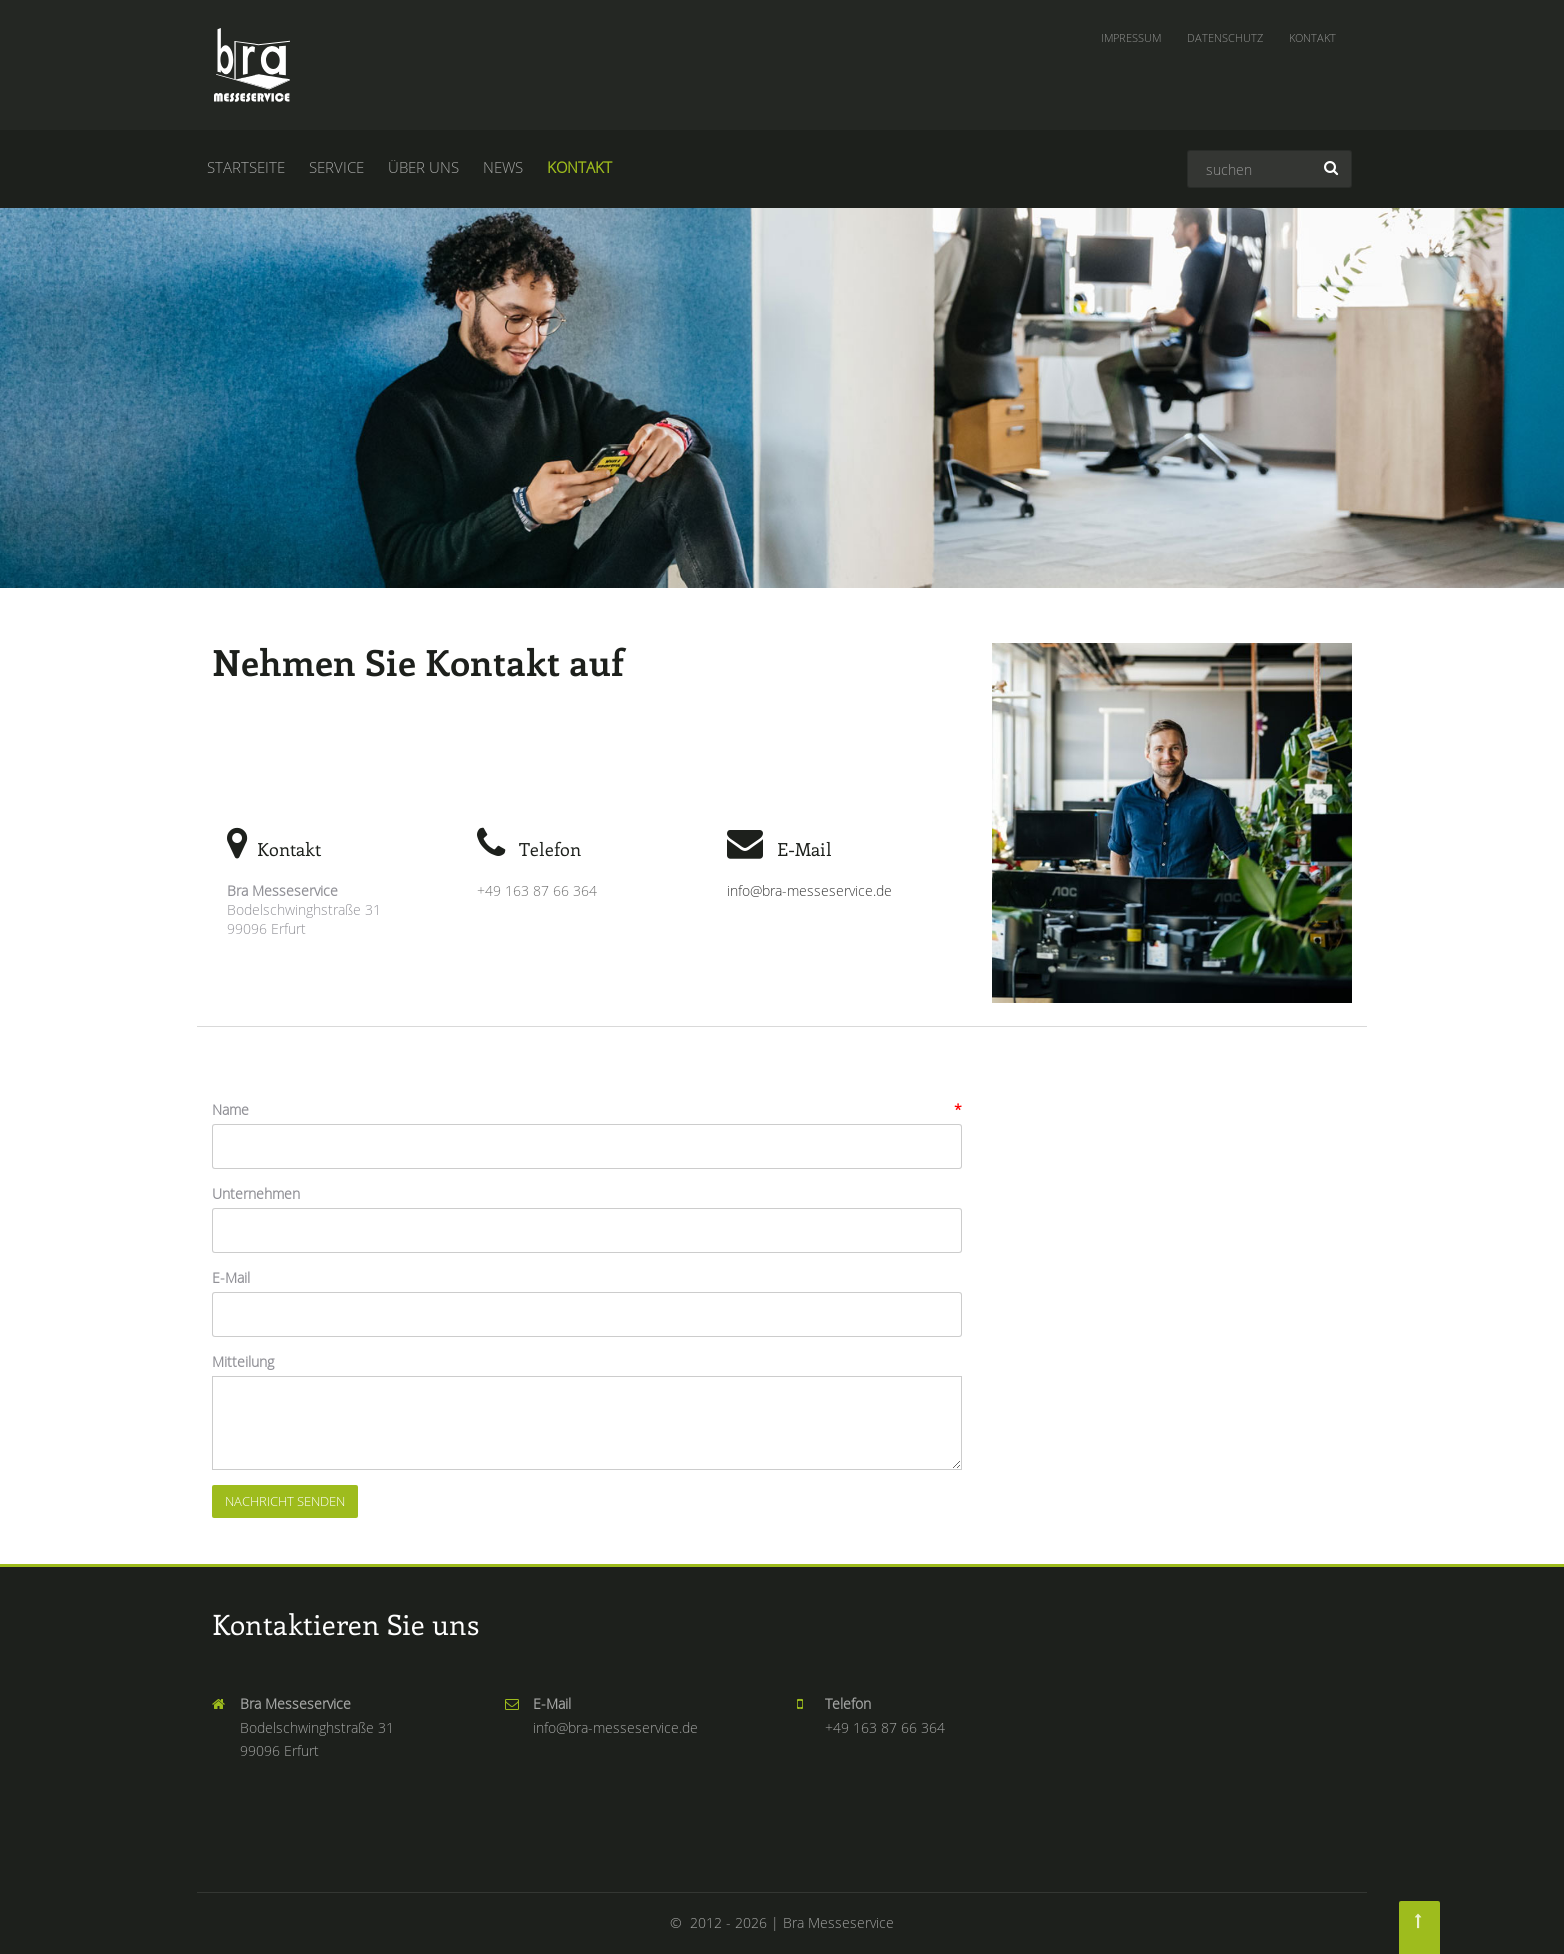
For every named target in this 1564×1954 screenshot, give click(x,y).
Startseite (246, 167)
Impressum (1131, 37)
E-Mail (231, 1277)
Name (230, 1109)
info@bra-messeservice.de (809, 890)
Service (336, 167)
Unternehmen (256, 1193)
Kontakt (1312, 37)
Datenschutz (1225, 37)
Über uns (423, 167)
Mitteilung (243, 1361)
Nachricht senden (285, 1501)
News (503, 167)
